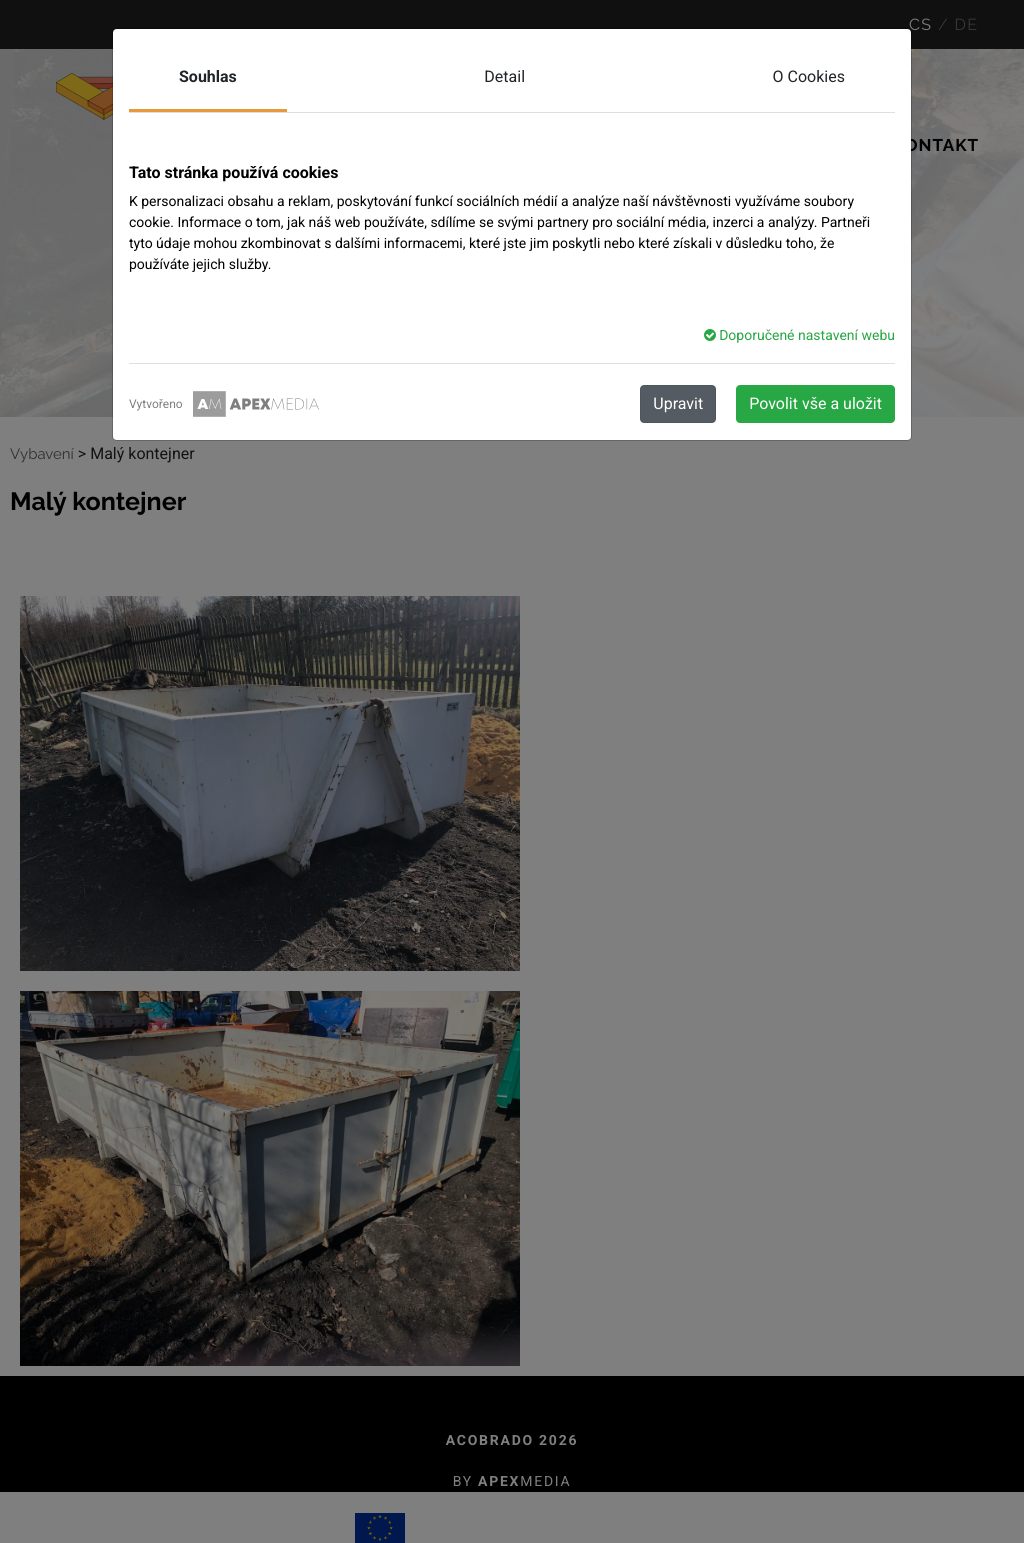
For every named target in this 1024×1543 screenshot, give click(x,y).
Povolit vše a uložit (815, 403)
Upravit (678, 403)
